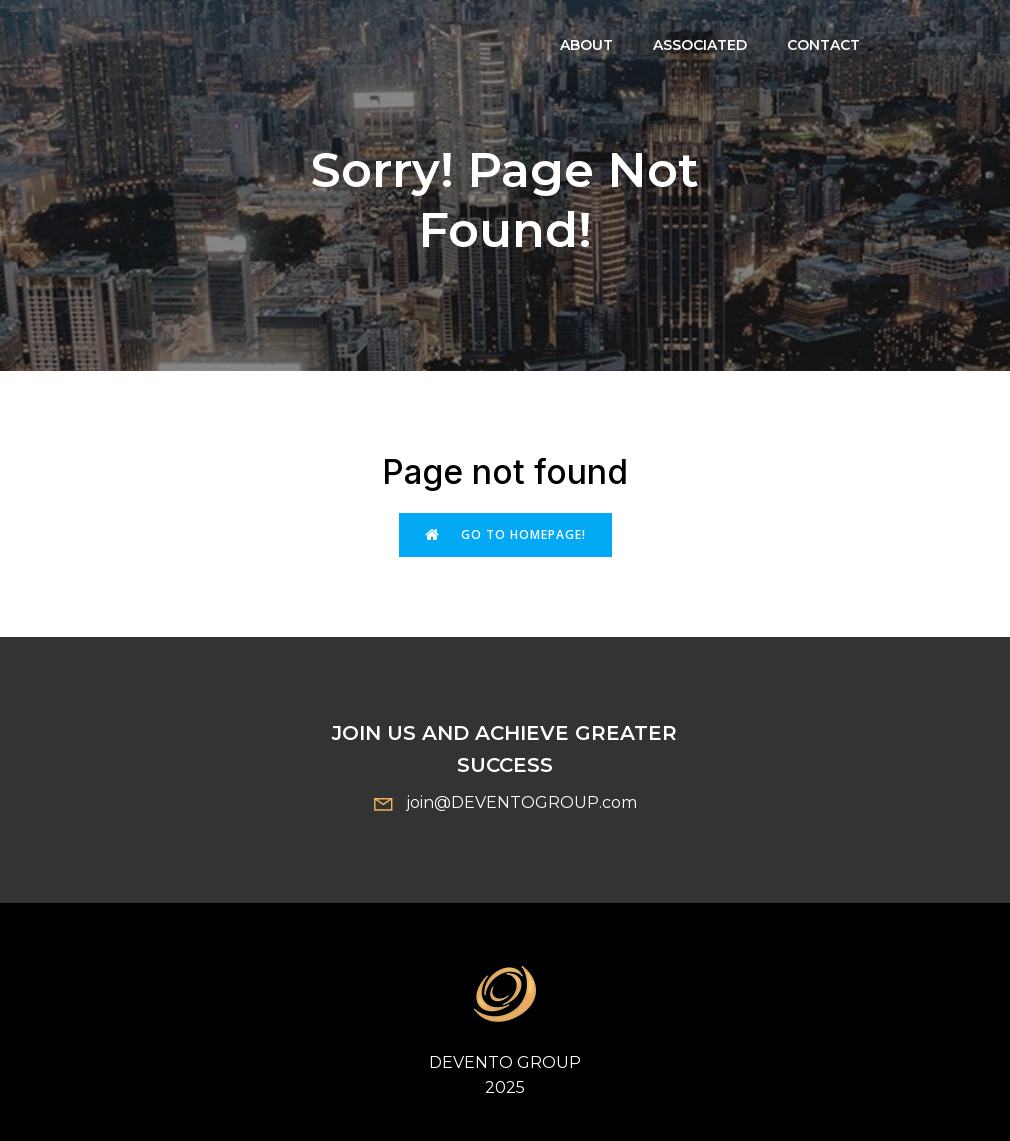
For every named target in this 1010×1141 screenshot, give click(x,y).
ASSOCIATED (700, 45)
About (586, 45)
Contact (823, 45)
